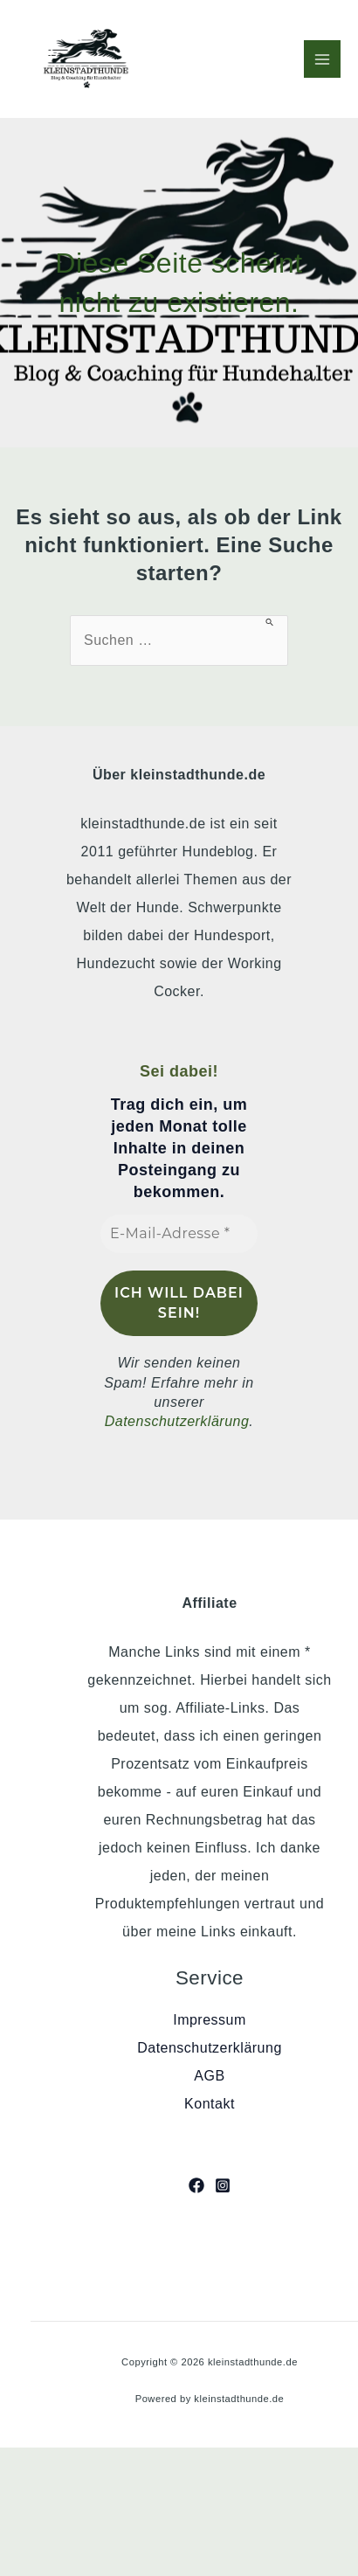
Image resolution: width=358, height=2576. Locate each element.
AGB (209, 2075)
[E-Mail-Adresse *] (179, 1234)
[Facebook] (196, 2185)
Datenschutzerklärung (177, 1421)
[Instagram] (223, 2185)
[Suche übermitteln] (270, 621)
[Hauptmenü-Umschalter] (322, 58)
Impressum (209, 2019)
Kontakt (209, 2103)
